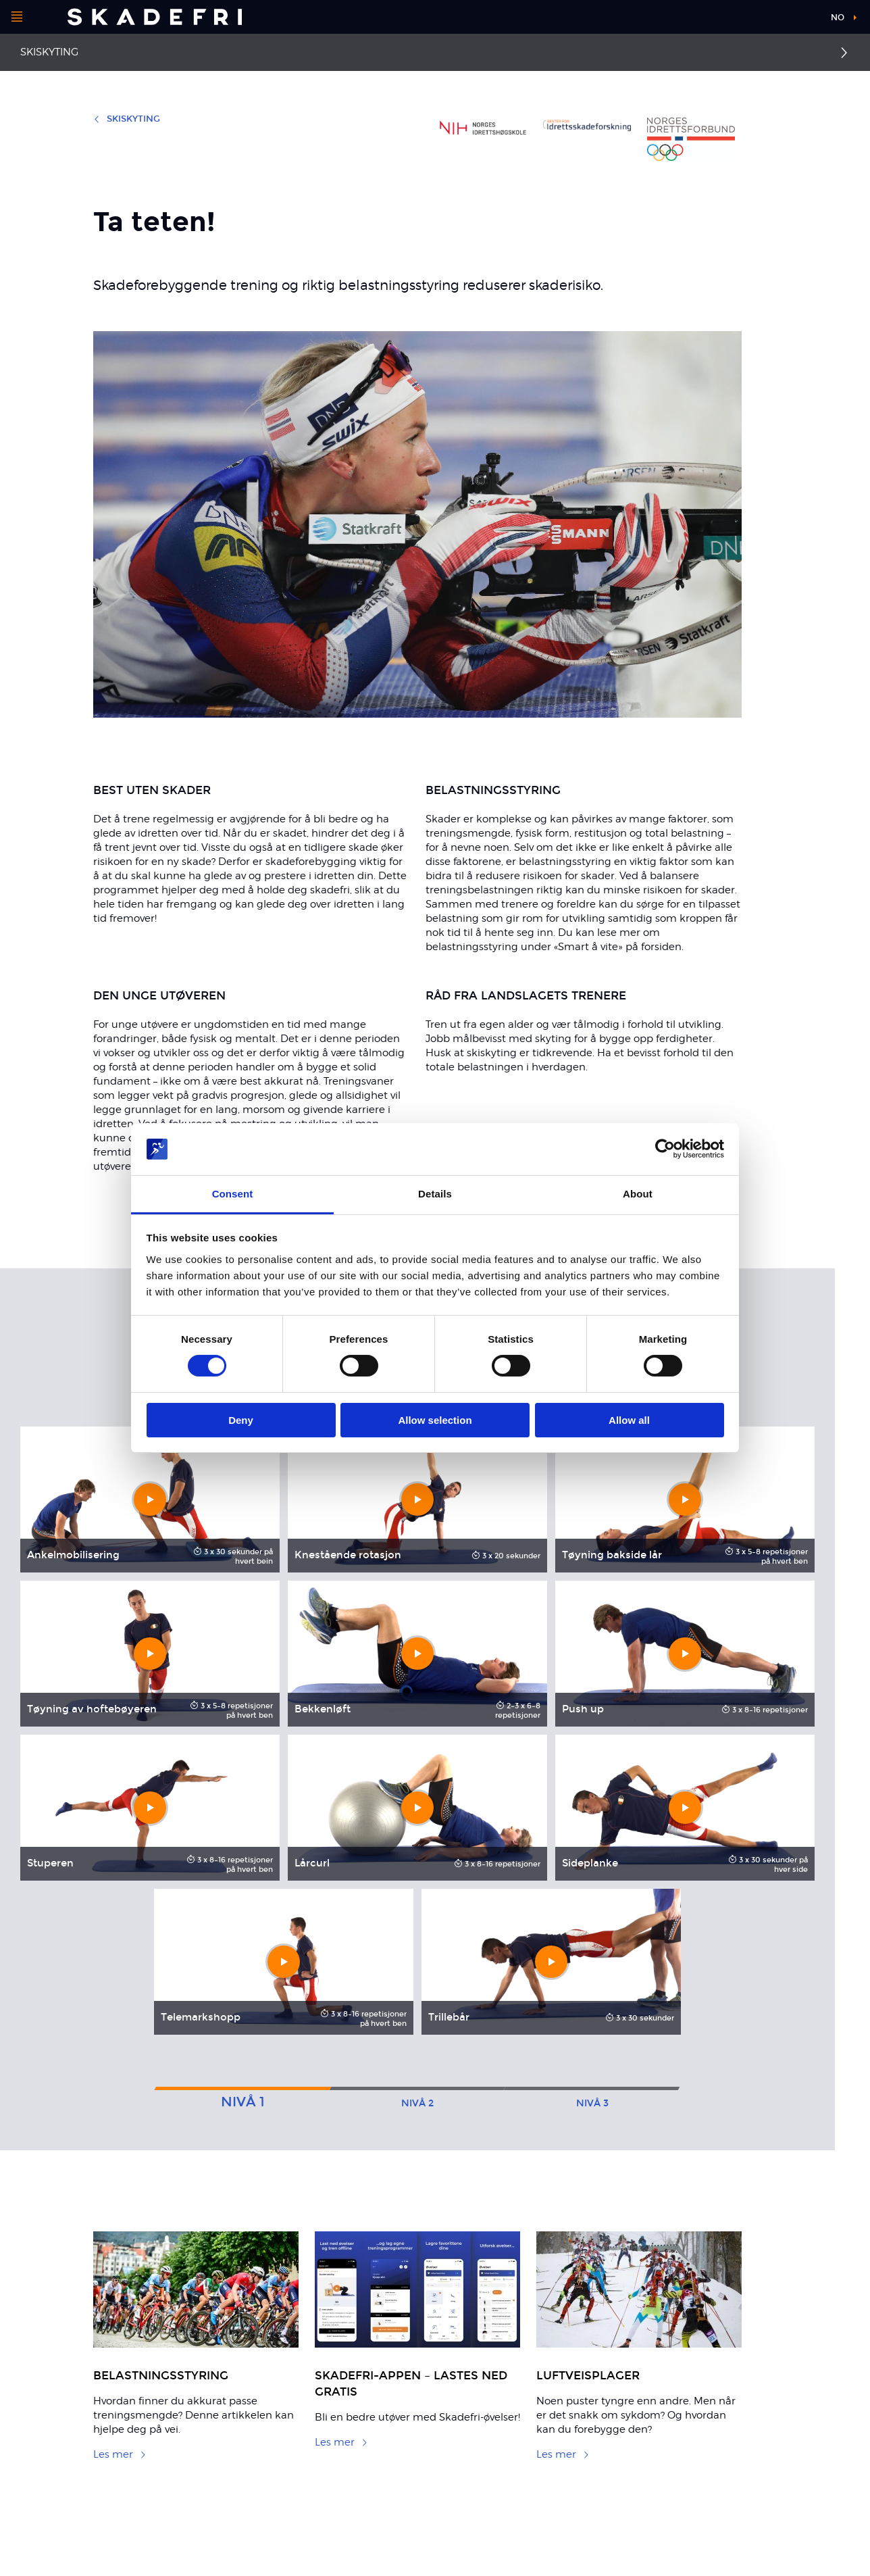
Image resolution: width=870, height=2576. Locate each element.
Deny (240, 1420)
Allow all (629, 1420)
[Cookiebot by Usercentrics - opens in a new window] (665, 1149)
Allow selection (434, 1420)
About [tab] (637, 1193)
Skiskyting (49, 52)
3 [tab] (592, 2103)
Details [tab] (435, 1193)
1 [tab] (243, 2102)
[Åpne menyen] (17, 17)
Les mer (120, 2454)
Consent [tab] (232, 1193)
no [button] (837, 17)
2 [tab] (417, 2103)
